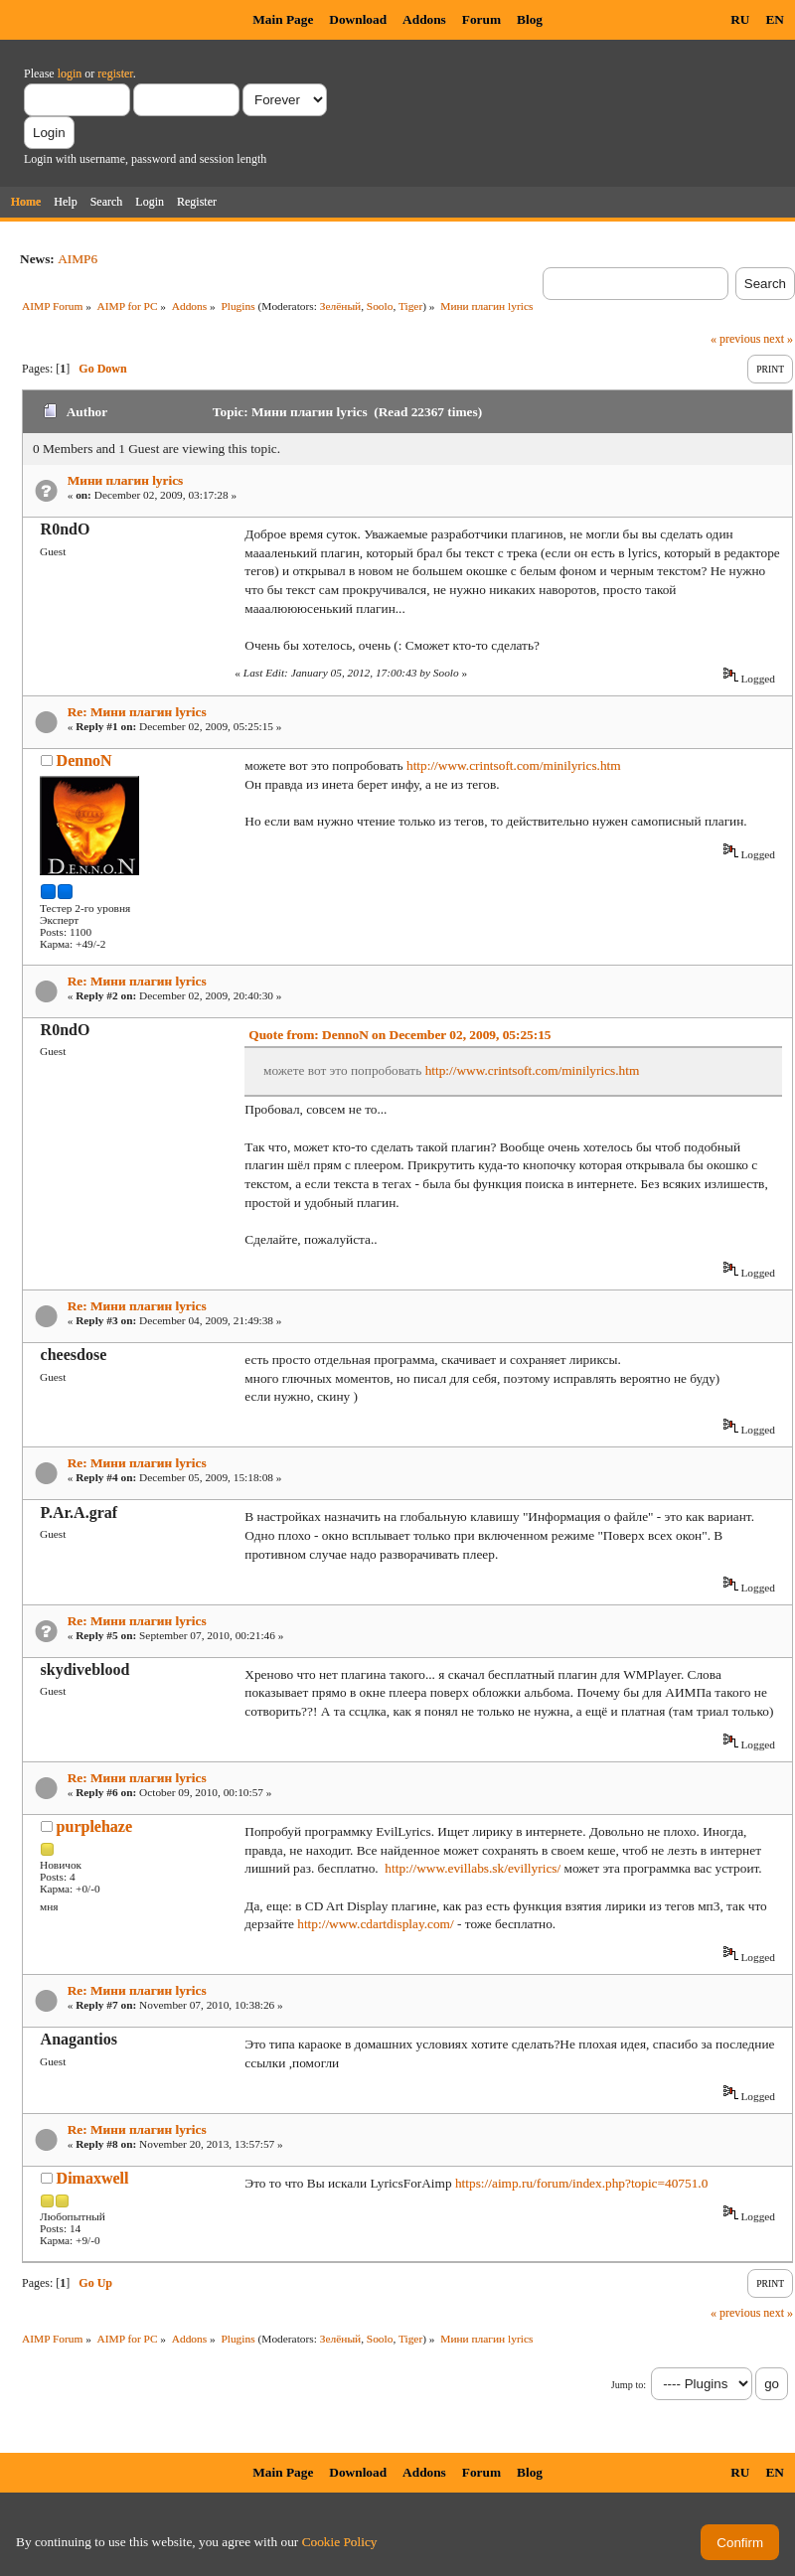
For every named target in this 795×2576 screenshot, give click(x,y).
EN (774, 19)
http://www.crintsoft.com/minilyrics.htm (513, 765)
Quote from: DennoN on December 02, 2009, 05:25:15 (399, 1034)
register (114, 73)
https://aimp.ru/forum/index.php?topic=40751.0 (581, 2183)
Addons (424, 19)
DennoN (84, 760)
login (70, 73)
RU (739, 19)
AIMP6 (77, 258)
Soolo (380, 306)
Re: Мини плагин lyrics (137, 711)
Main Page (282, 19)
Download (358, 19)
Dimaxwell (93, 2178)
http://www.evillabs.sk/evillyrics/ (472, 1868)
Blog (530, 19)
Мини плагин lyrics (126, 480)
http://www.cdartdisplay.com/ (375, 1923)
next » (778, 339)
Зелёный (340, 306)
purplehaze (94, 1826)
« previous (735, 339)
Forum (481, 19)
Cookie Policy (340, 2541)
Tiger (410, 306)
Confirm (739, 2542)
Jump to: (628, 2384)
